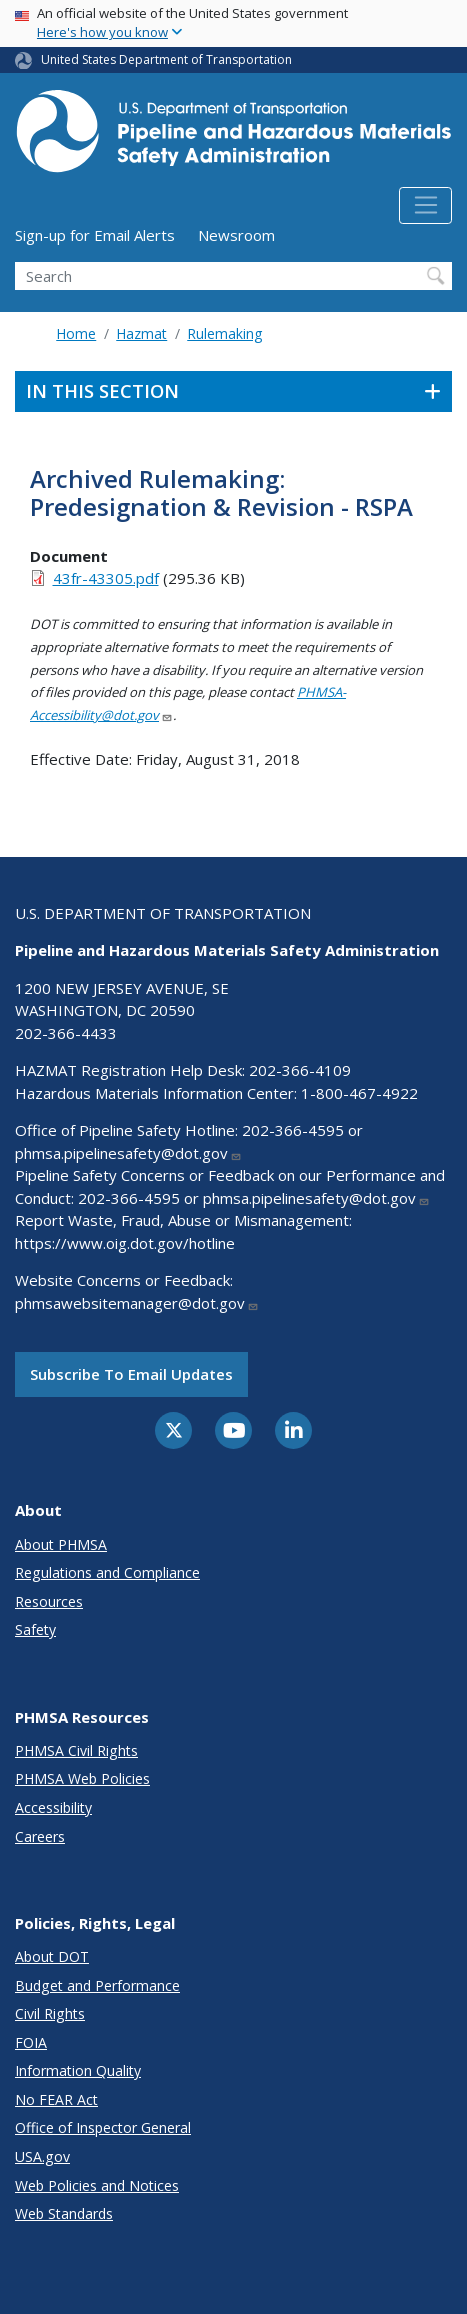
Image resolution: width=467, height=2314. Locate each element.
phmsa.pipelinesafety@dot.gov (128, 1153)
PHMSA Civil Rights (76, 1750)
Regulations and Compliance (107, 1572)
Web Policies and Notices (97, 2185)
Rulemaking (224, 333)
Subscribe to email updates (131, 1374)
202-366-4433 (66, 1033)
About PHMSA (61, 1544)
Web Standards (64, 2213)
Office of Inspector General (103, 2127)
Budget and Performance (97, 1985)
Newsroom (236, 235)
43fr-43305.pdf (106, 578)
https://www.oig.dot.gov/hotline (125, 1243)
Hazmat (141, 333)
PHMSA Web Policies (82, 1778)
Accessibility (53, 1807)
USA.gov (42, 2156)
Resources (49, 1601)
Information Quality (78, 2070)
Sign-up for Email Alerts (95, 235)
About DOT (52, 1956)
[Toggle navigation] (425, 206)
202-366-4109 (300, 1070)
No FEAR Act (56, 2099)
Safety (35, 1629)
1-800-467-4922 (359, 1093)
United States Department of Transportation (166, 59)
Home (76, 333)
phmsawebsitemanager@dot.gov (137, 1303)
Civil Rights (50, 2013)
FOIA (31, 2042)
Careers (40, 1836)
